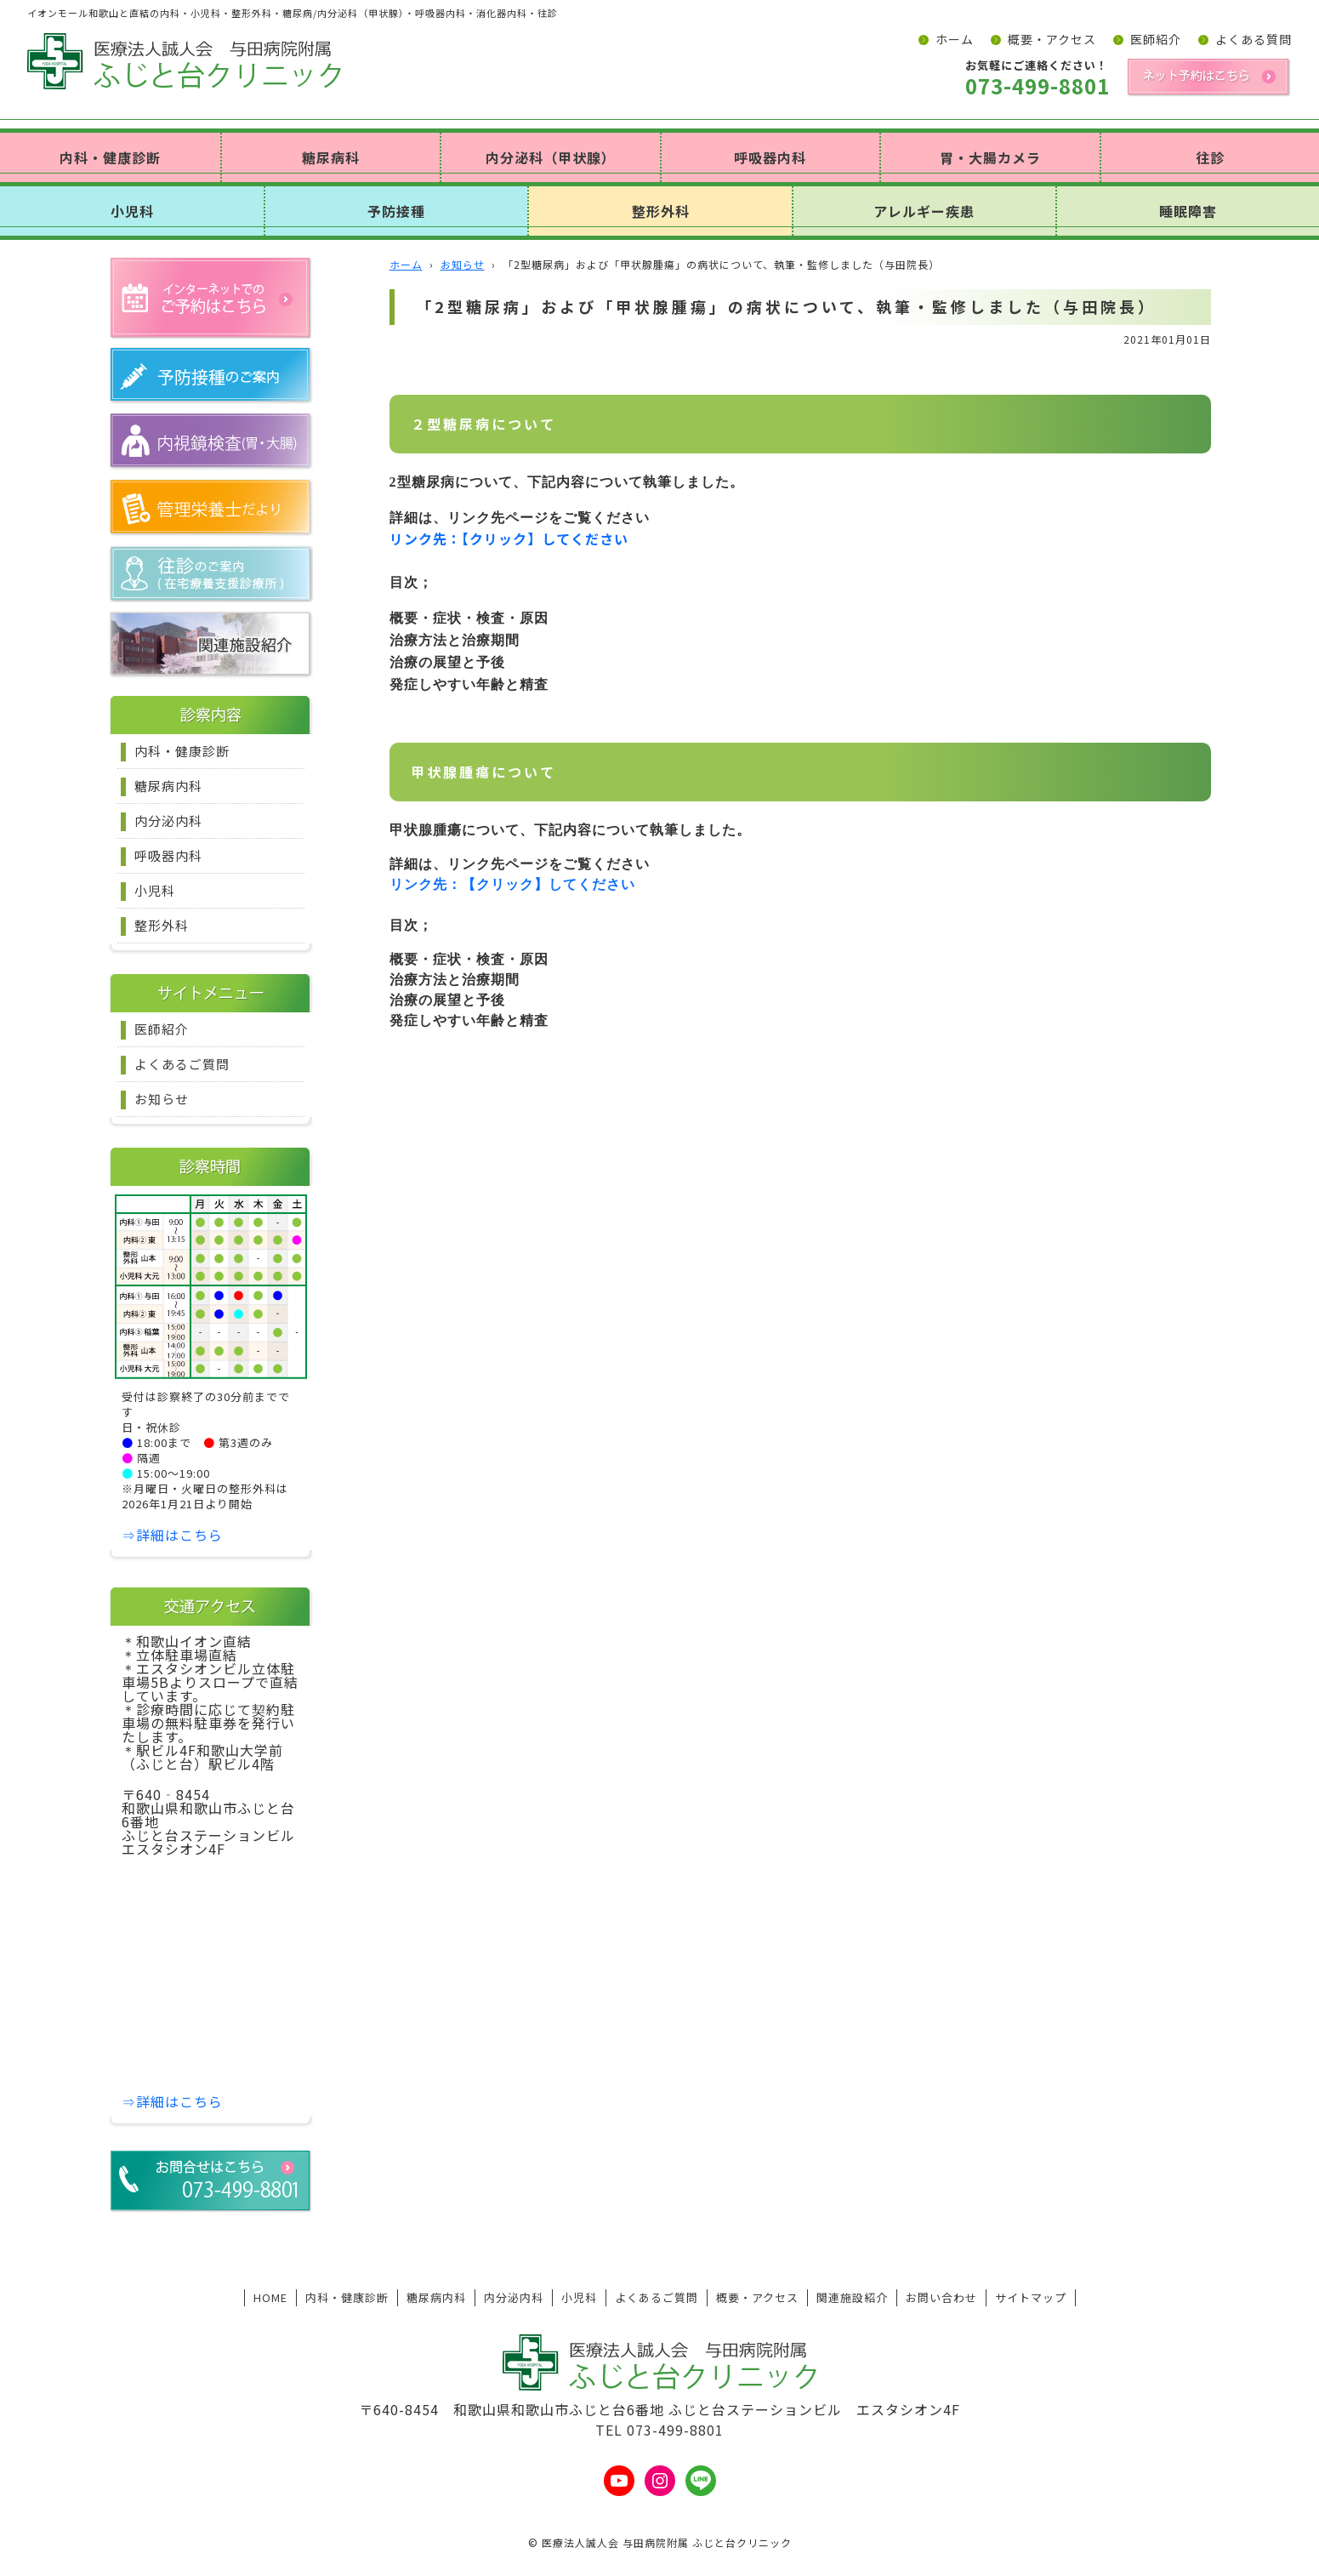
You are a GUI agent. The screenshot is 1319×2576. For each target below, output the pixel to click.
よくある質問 (1253, 39)
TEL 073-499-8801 (659, 2429)
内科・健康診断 (110, 157)
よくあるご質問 (182, 1064)
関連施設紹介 (852, 2297)
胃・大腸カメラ (990, 157)
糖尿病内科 (168, 786)
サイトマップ (1030, 2297)
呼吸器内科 (770, 157)
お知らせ (161, 1099)
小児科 (132, 211)
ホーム (954, 39)
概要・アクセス (1052, 39)
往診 (1210, 157)
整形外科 (661, 211)
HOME (270, 2297)
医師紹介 (1155, 39)
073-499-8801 (1037, 86)
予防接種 (396, 211)
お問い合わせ (941, 2297)
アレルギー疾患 (924, 211)
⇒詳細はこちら (172, 1535)
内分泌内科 (168, 820)
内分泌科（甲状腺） (551, 157)
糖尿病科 (331, 157)
